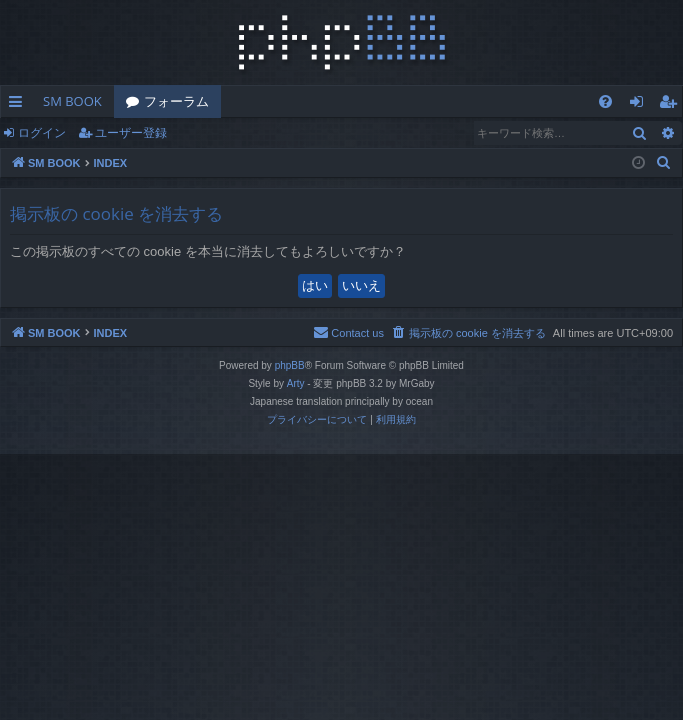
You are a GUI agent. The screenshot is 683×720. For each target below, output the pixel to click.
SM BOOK (72, 101)
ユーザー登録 (131, 132)
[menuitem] (605, 101)
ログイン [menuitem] (641, 105)
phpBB (290, 365)
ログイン (42, 132)
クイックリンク (19, 105)
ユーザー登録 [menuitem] (672, 105)
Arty (296, 383)
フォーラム (176, 101)
